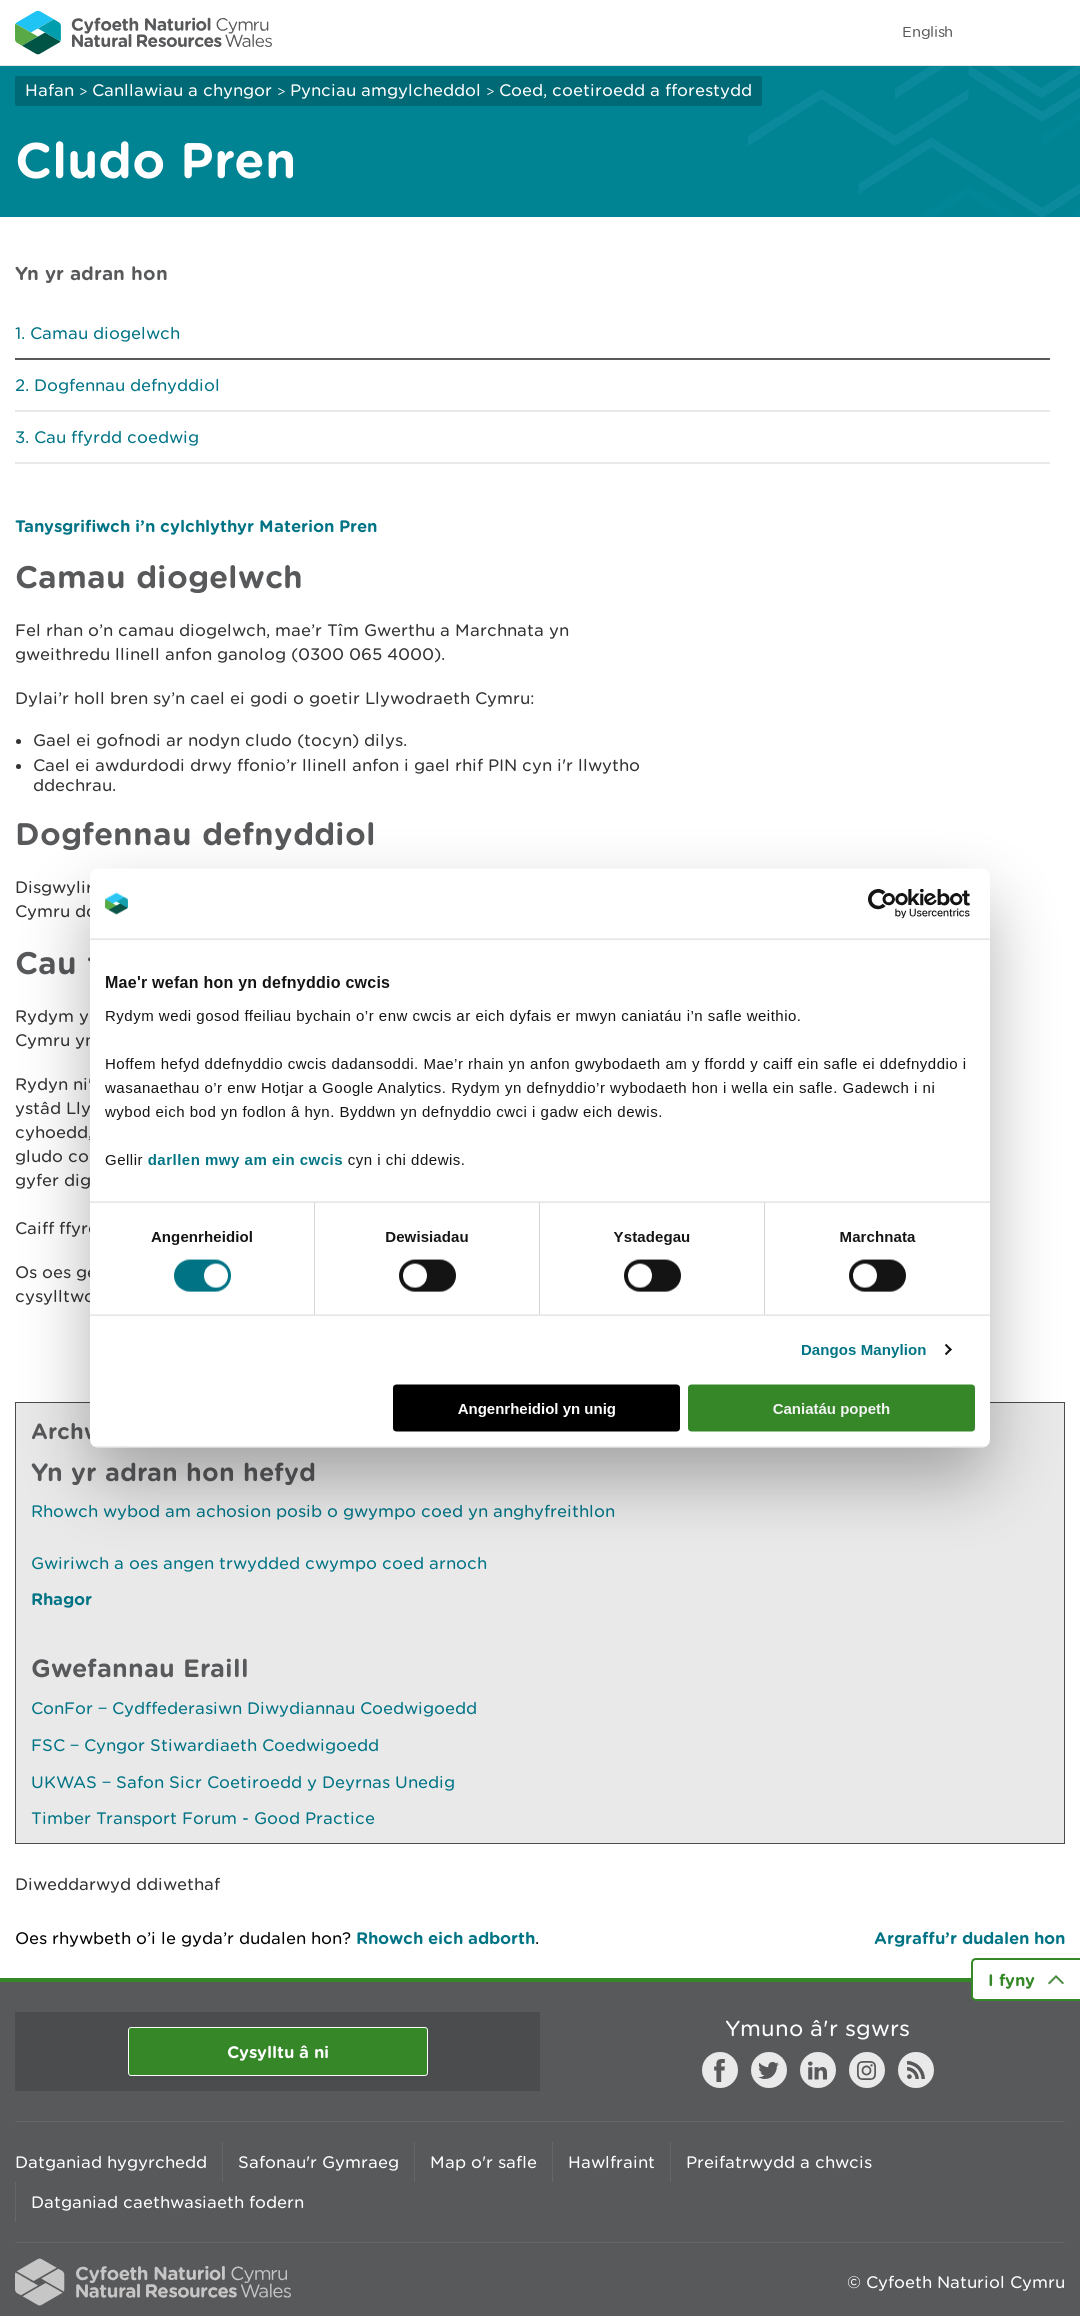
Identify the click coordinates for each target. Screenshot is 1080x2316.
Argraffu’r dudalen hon (969, 1937)
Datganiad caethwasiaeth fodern (167, 2202)
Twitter (769, 2070)
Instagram (867, 2070)
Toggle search (996, 32)
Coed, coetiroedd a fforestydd (625, 90)
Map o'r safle (483, 2162)
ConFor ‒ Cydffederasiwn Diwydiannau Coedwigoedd (254, 1708)
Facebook (720, 2070)
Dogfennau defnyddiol (127, 385)
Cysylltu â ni (278, 2051)
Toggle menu (1052, 32)
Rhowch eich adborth (445, 1937)
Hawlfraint (611, 2162)
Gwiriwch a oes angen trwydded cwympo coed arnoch (259, 1563)
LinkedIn (818, 2070)
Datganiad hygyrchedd (111, 2162)
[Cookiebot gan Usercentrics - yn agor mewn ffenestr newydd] (917, 904)
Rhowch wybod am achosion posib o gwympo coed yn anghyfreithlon (323, 1511)
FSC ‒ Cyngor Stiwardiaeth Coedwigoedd (205, 1745)
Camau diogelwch (105, 333)
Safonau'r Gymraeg (318, 2162)
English (927, 31)
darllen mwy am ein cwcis (245, 1158)
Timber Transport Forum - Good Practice (203, 1818)
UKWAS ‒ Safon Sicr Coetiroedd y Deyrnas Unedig (243, 1782)
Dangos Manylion (864, 1349)
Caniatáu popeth (832, 1407)
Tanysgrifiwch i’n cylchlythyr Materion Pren (196, 525)
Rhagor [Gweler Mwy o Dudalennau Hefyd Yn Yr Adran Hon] (61, 1598)
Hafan (49, 90)
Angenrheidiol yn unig (537, 1407)
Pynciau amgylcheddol (385, 90)
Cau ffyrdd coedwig (116, 437)
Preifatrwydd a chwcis (779, 2162)
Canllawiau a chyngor (182, 90)
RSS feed (916, 2070)
